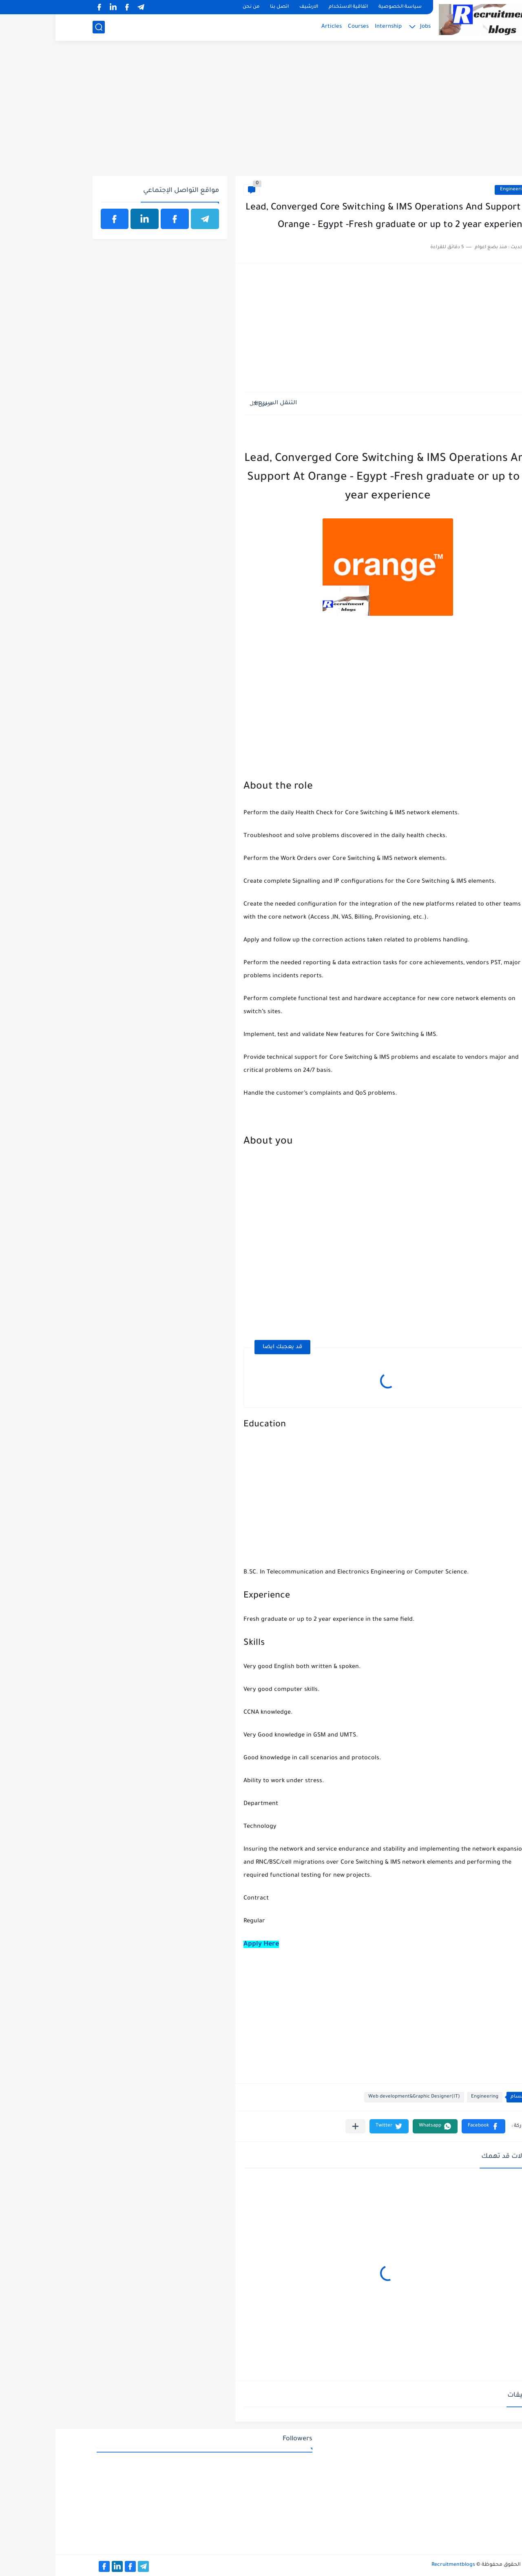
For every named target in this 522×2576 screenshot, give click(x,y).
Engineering (458, 189)
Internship (332, 27)
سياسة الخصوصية (344, 7)
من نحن (195, 7)
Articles (276, 27)
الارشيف (253, 7)
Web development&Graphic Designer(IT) (359, 2097)
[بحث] (43, 27)
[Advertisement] (261, 113)
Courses (302, 27)
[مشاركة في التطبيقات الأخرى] (300, 2126)
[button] (428, 2126)
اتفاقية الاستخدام (292, 7)
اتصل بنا (224, 7)
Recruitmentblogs (398, 2565)
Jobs (370, 27)
